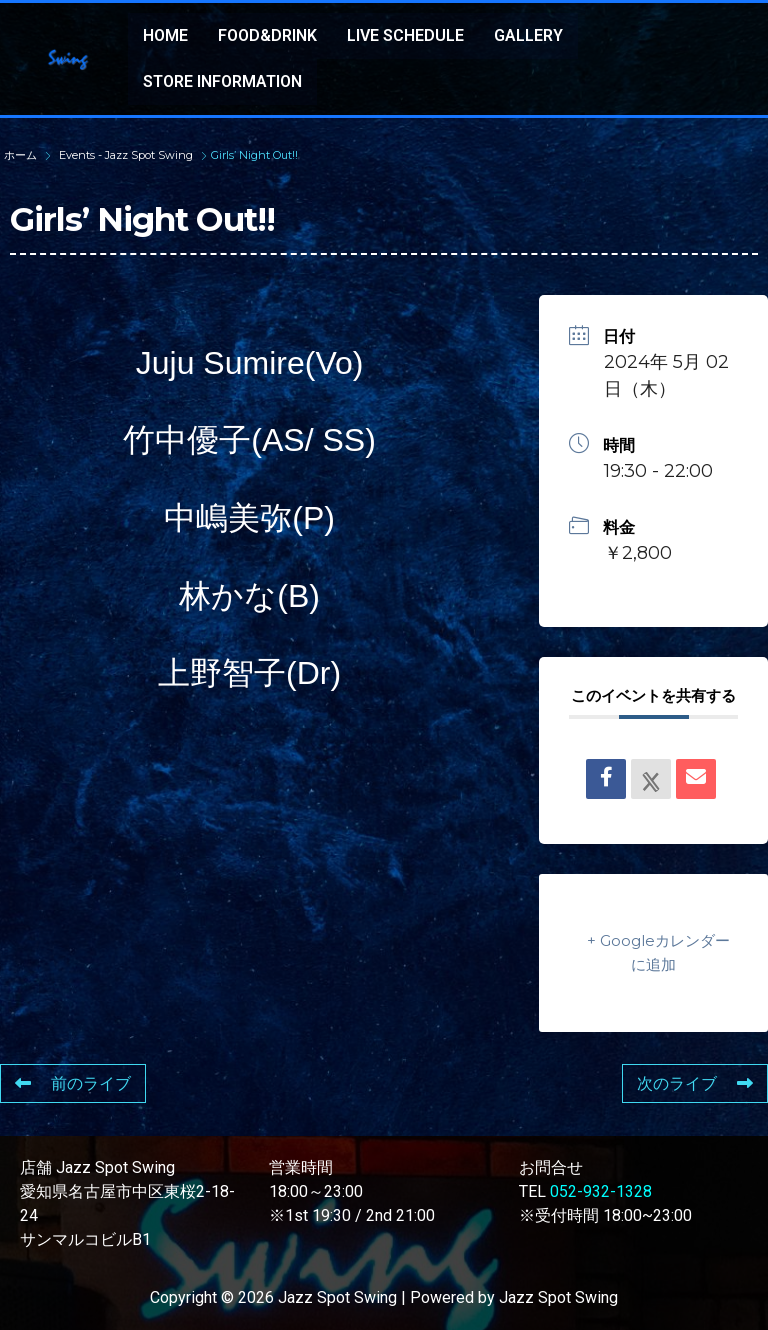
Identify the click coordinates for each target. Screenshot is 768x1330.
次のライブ (695, 1083)
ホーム (22, 155)
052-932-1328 (601, 1191)
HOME (165, 35)
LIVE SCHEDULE (405, 35)
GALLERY (528, 35)
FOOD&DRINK (267, 35)
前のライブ (73, 1083)
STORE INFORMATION (222, 81)
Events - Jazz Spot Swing (126, 155)
